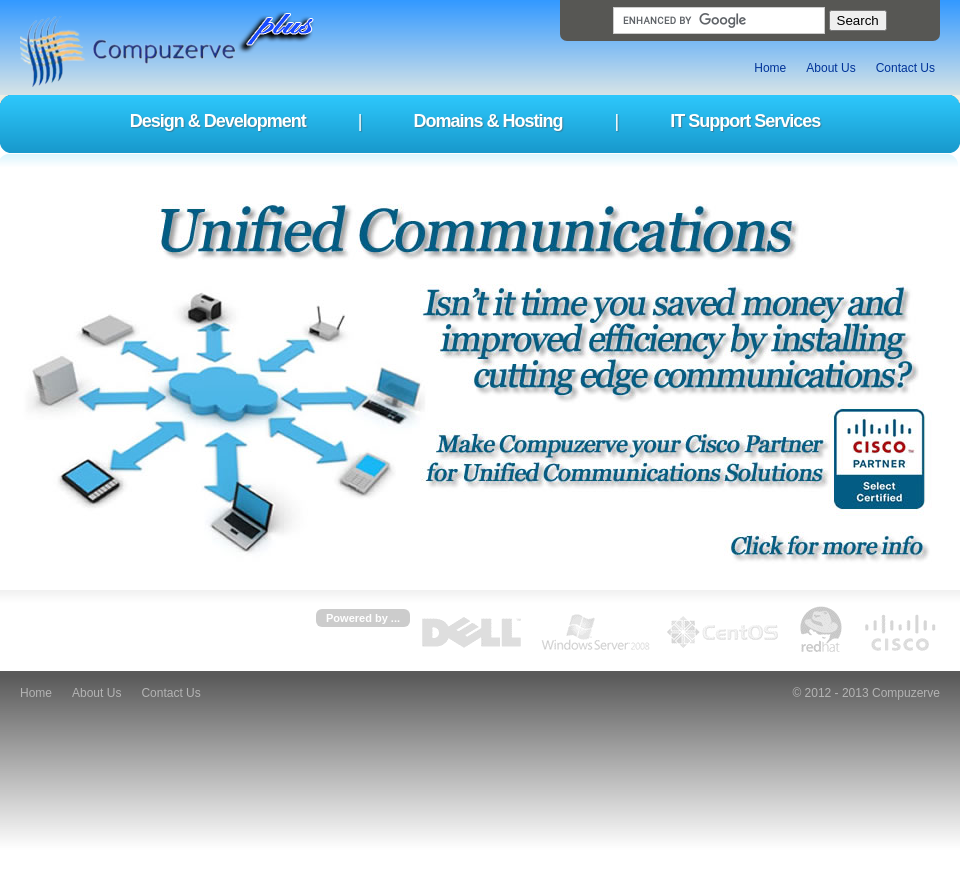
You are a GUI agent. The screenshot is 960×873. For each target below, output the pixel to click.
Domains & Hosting (487, 121)
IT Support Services (745, 121)
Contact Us (905, 68)
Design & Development (218, 121)
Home (770, 68)
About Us (830, 68)
